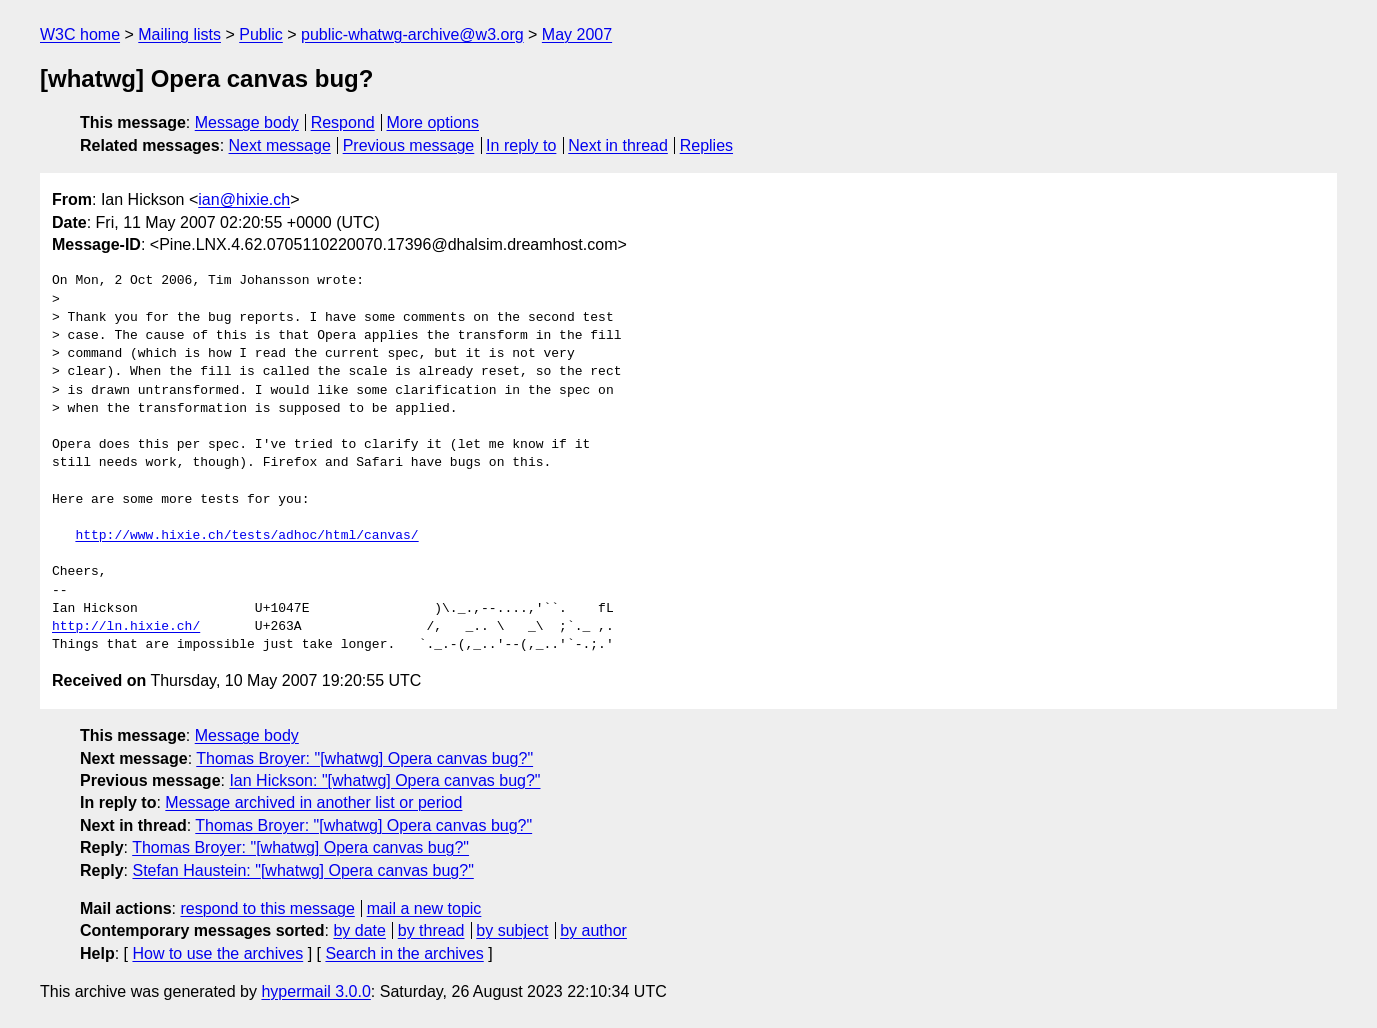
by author (593, 930)
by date (359, 930)
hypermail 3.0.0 (315, 991)
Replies (706, 145)
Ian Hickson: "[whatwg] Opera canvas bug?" (384, 780)
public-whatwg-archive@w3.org (412, 34)
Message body (247, 122)
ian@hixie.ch (244, 199)
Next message (280, 145)
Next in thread (618, 145)
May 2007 (577, 34)
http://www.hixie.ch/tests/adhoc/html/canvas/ (246, 536)
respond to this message (267, 908)
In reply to (521, 145)
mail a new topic (424, 908)
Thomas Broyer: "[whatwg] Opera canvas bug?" (364, 758)
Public (261, 34)
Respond (343, 122)
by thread (431, 930)
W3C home (80, 34)
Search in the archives (404, 953)
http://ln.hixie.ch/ (126, 627)
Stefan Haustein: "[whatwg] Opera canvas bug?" (302, 870)
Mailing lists (179, 34)
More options (433, 122)
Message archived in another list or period (313, 802)
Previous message (409, 145)
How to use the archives (217, 953)
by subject (512, 930)
